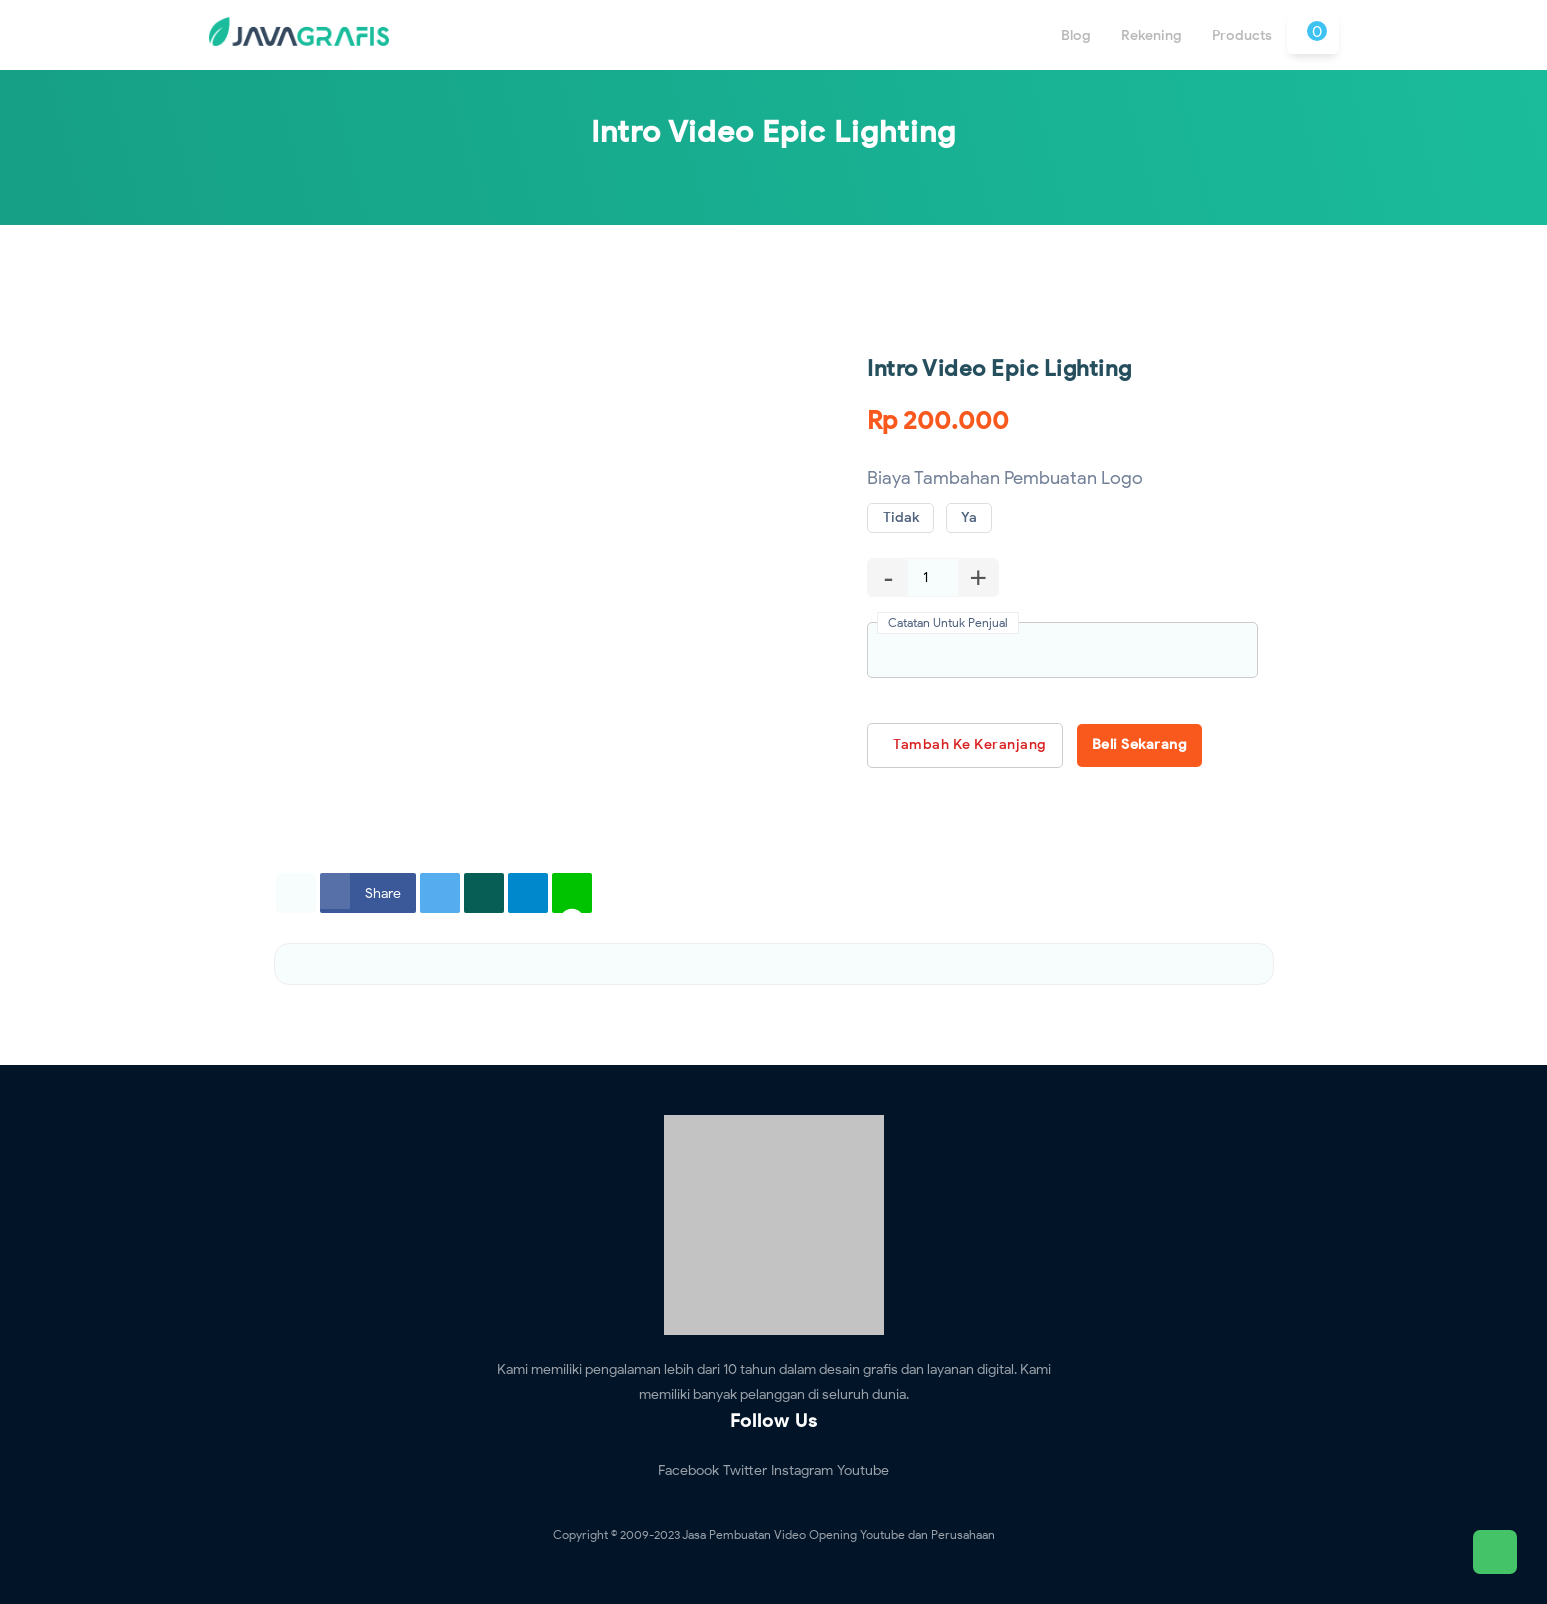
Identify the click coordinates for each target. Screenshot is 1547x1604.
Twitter (745, 1470)
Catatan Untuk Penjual (948, 622)
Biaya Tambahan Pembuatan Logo (1005, 478)
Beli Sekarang (1140, 744)
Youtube (863, 1470)
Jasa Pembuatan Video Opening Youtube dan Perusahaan (838, 1534)
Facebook (688, 1470)
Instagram (802, 1470)
